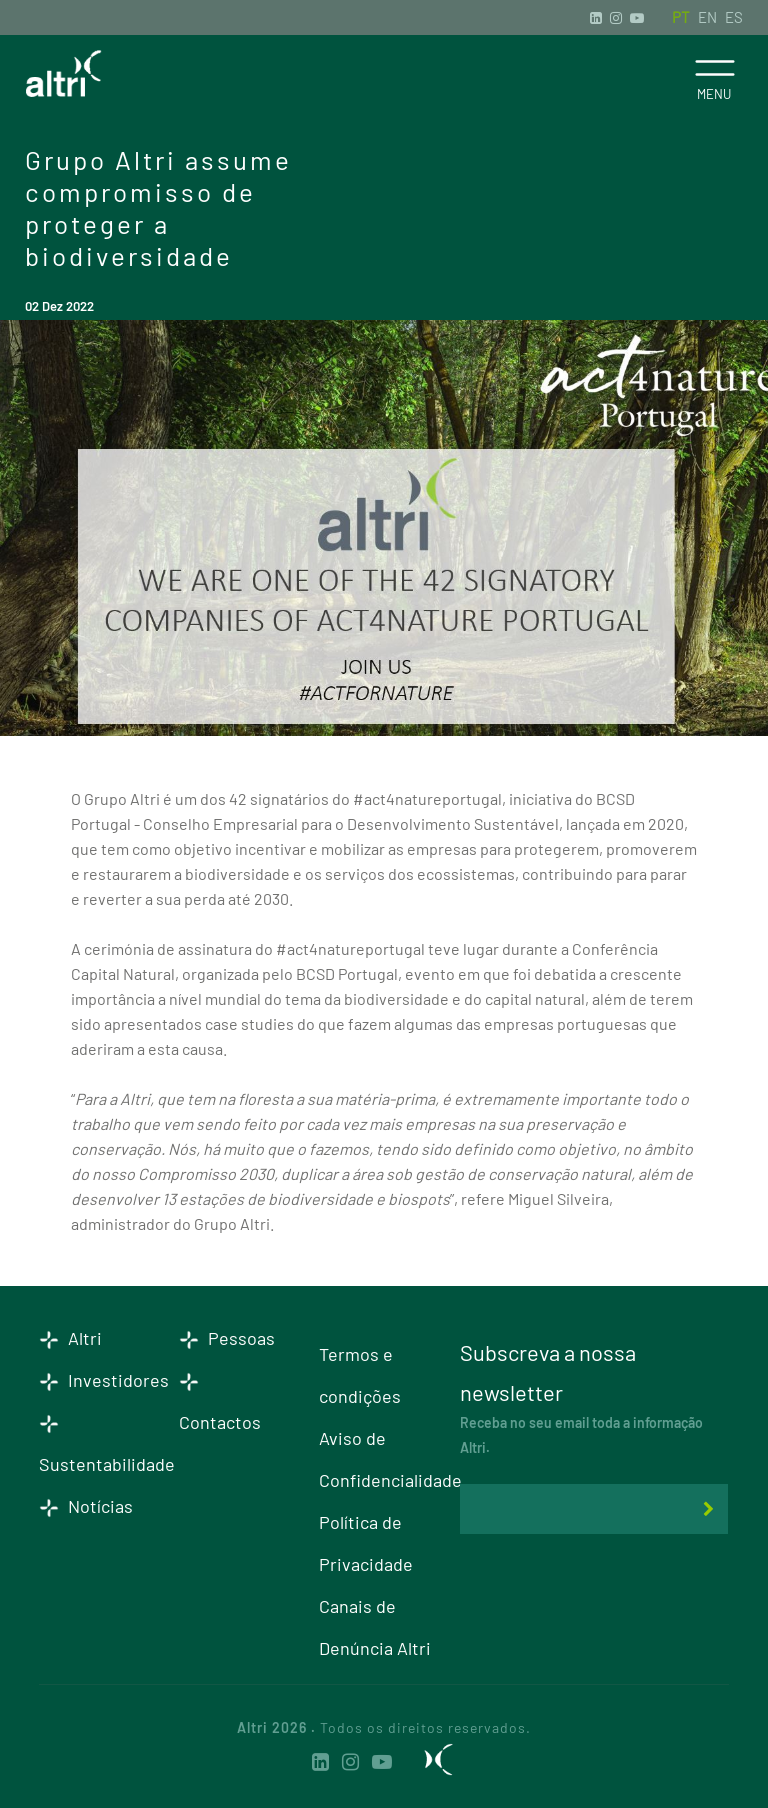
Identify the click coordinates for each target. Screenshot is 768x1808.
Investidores (104, 1380)
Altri (70, 1338)
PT (681, 17)
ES (734, 17)
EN (707, 17)
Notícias (86, 1506)
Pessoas (227, 1338)
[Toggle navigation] (714, 68)
